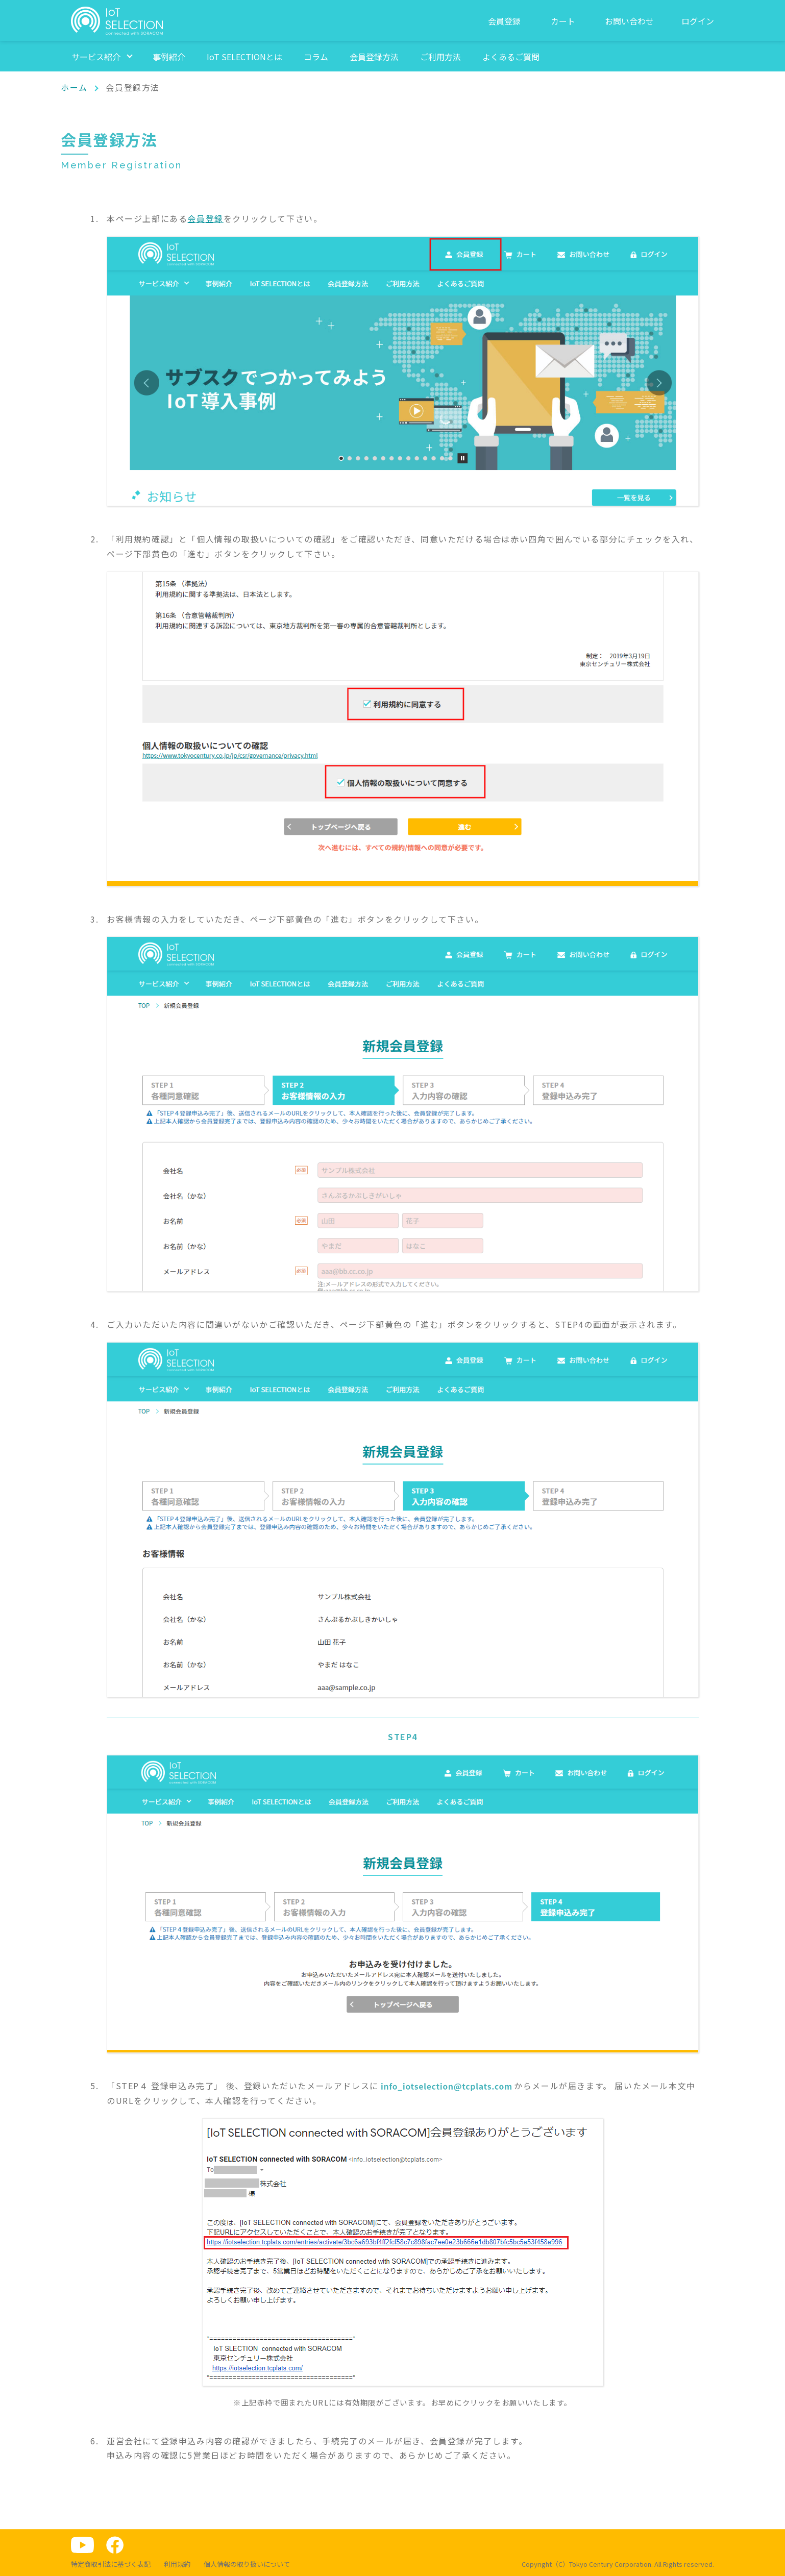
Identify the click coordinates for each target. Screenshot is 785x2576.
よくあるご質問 (510, 57)
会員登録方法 (374, 57)
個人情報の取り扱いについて (247, 2564)
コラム (316, 57)
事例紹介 (169, 57)
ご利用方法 (440, 57)
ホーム (74, 87)
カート (563, 21)
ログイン (697, 21)
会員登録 (504, 21)
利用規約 (177, 2564)
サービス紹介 (95, 57)
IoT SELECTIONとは (244, 57)
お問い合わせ (629, 21)
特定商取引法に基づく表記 (111, 2564)
